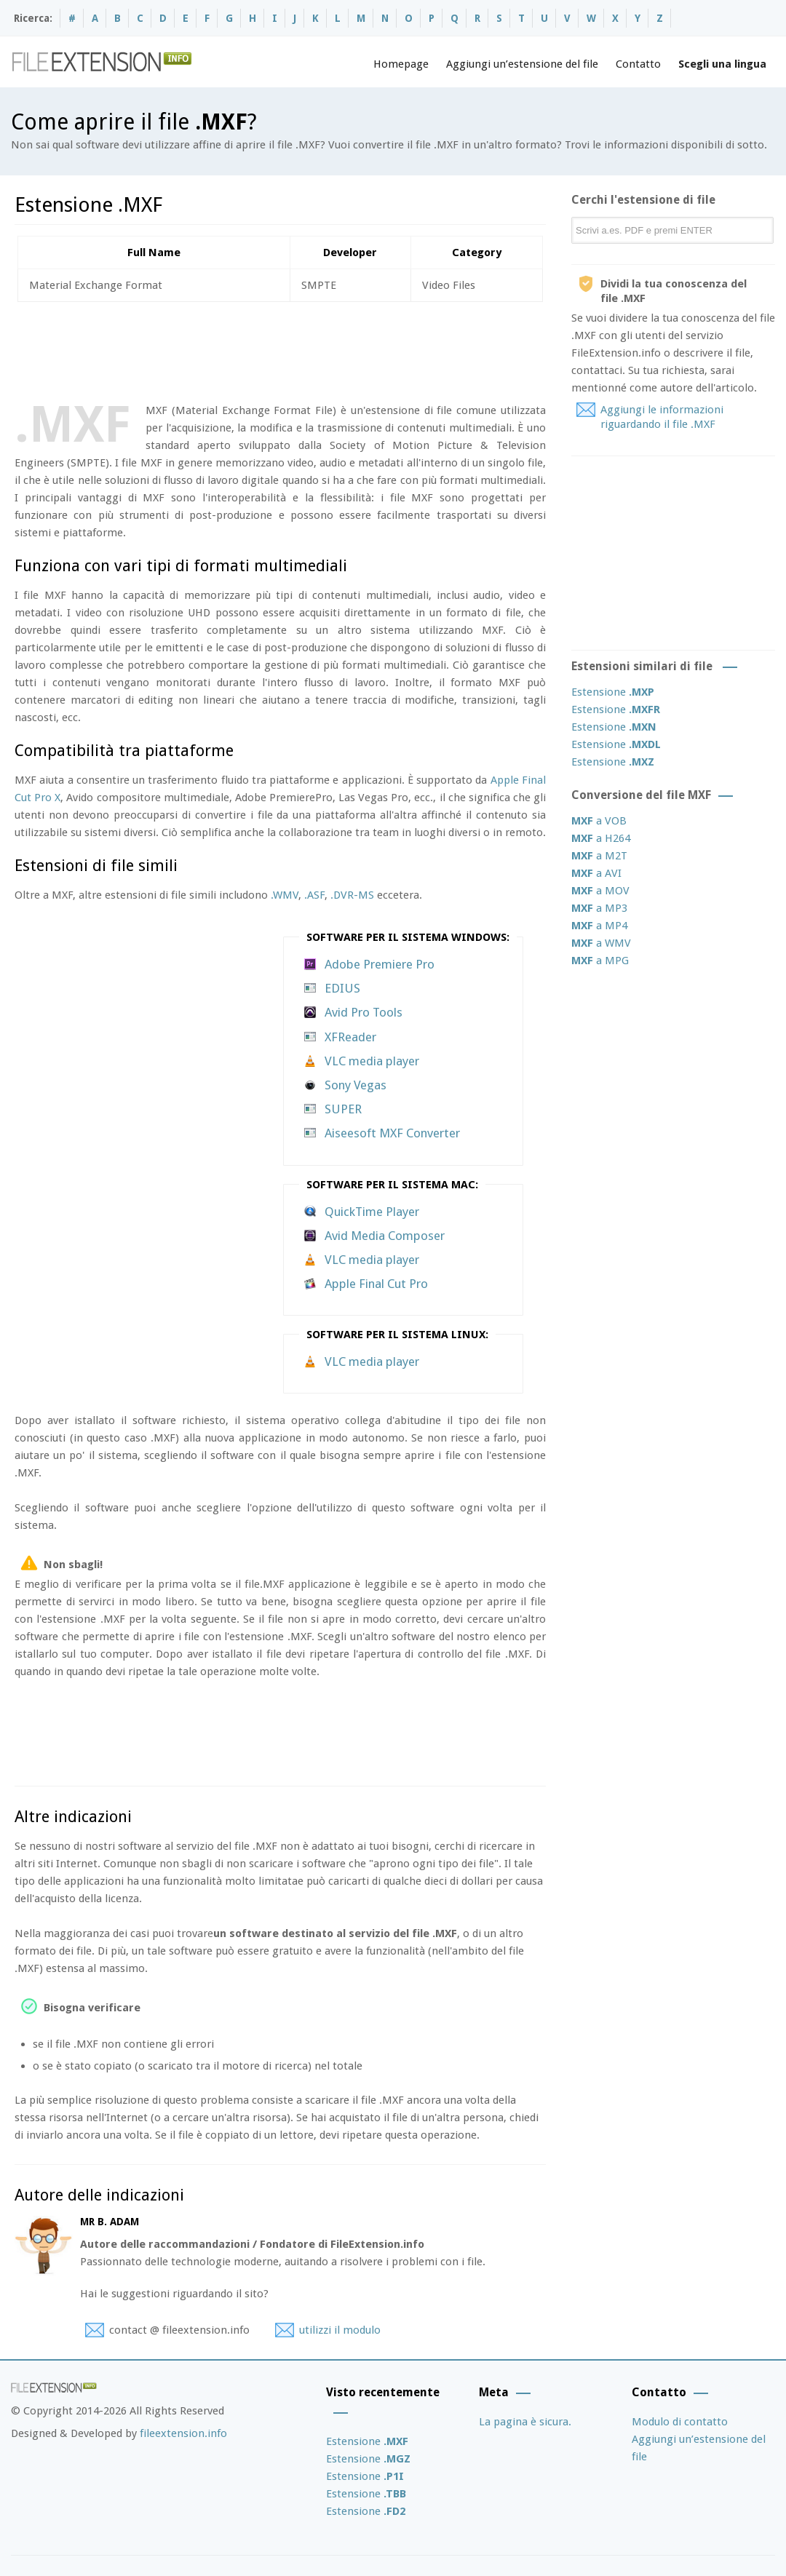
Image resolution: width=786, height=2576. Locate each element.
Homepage (401, 64)
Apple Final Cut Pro (376, 1283)
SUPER (343, 1109)
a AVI (596, 873)
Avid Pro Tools (363, 1012)
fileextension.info (183, 2433)
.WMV (284, 895)
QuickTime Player (372, 1211)
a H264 (600, 838)
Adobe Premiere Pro (379, 964)
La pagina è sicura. (525, 2421)
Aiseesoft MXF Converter (392, 1133)
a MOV (600, 890)
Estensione (612, 692)
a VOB (599, 820)
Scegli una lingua (722, 64)
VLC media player (372, 1061)
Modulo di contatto (680, 2421)
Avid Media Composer (385, 1235)
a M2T (599, 855)
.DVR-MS (352, 895)
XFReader (350, 1037)
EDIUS (342, 988)
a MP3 (599, 908)
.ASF (314, 895)
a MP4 (599, 925)
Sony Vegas (355, 1085)
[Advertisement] (279, 349)
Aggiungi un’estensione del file (522, 64)
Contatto (638, 64)
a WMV (601, 943)
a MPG (600, 960)
